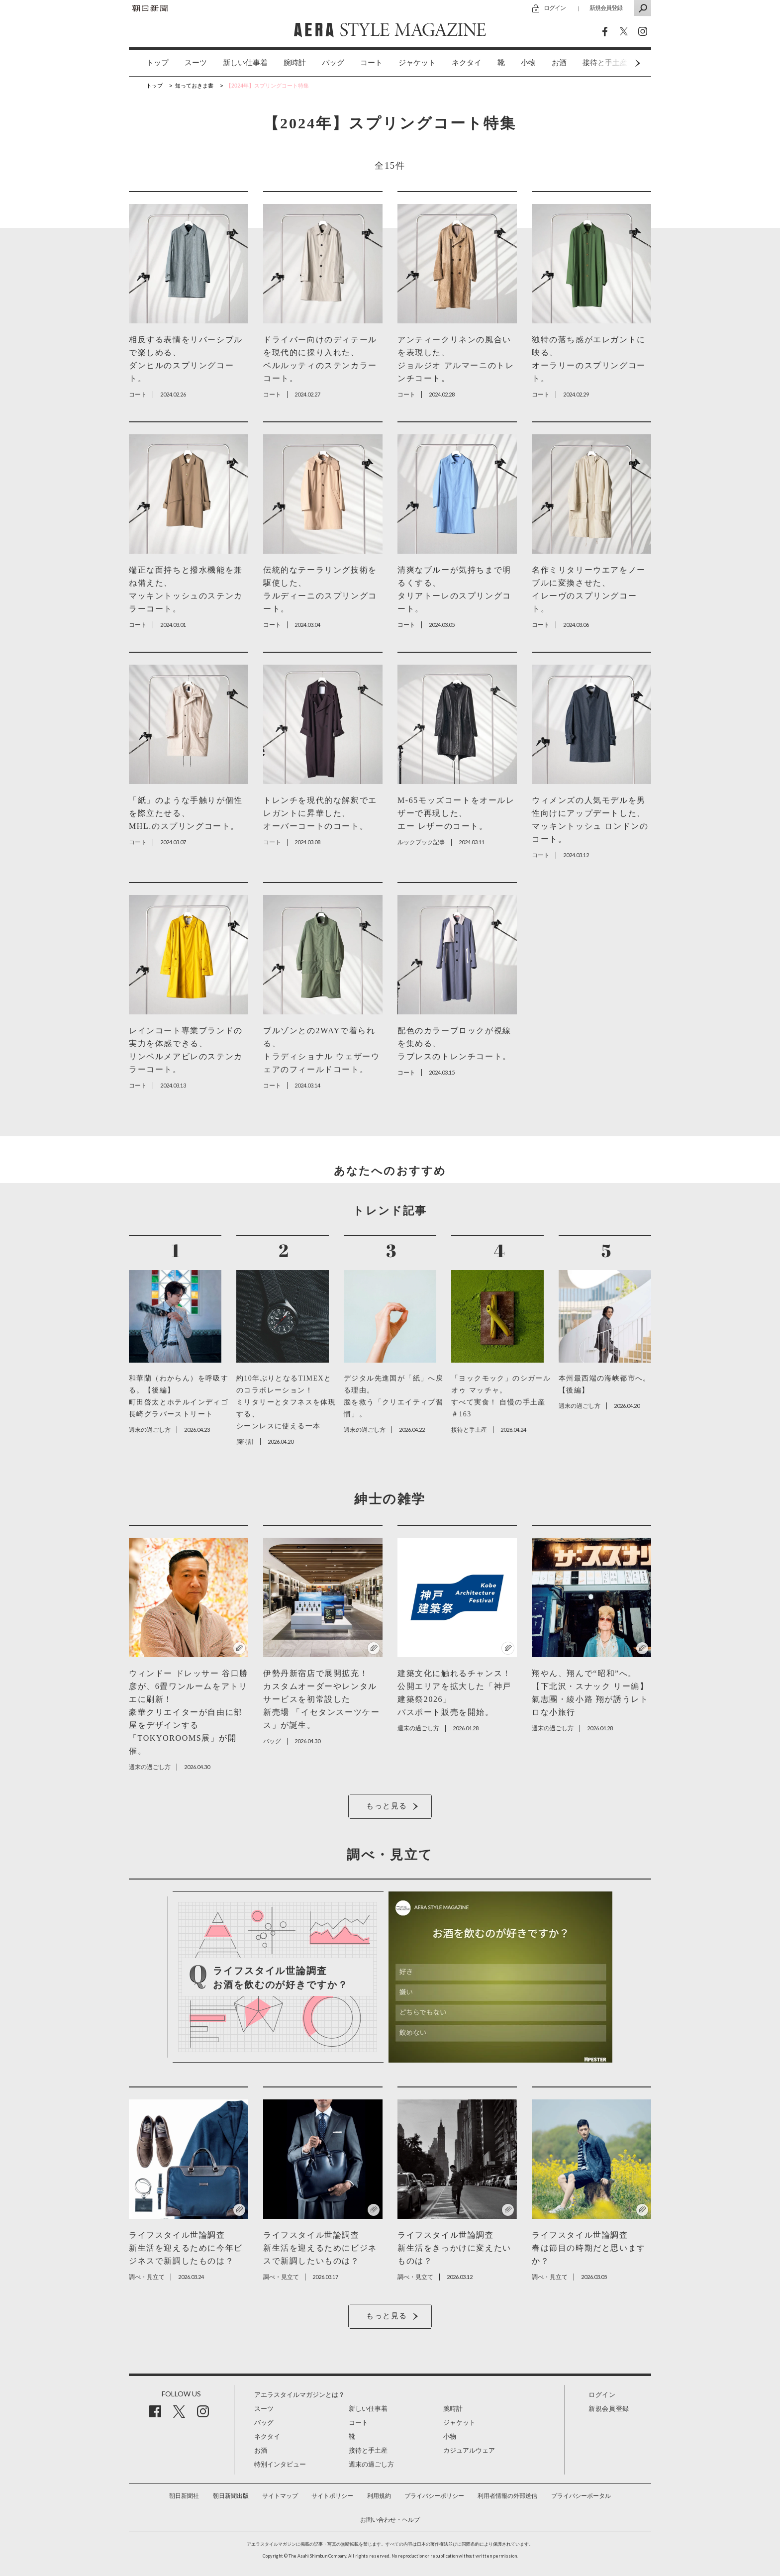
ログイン (555, 7)
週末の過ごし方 (371, 2464)
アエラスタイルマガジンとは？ (299, 2394)
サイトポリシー (332, 2495)
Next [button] (618, 63)
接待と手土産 (368, 2450)
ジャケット (417, 63)
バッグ (333, 63)
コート (371, 63)
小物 (528, 63)
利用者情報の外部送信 (507, 2495)
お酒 (559, 63)
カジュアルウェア (469, 2450)
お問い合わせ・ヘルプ (390, 2519)
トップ (157, 63)
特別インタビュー (280, 2464)
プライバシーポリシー (434, 2495)
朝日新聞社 (184, 2495)
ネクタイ (467, 63)
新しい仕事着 (245, 63)
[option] (149, 63)
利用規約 (379, 2495)
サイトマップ (280, 2495)
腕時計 (295, 63)
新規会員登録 (605, 7)
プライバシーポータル (581, 2495)
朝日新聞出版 (231, 2495)
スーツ (196, 63)
